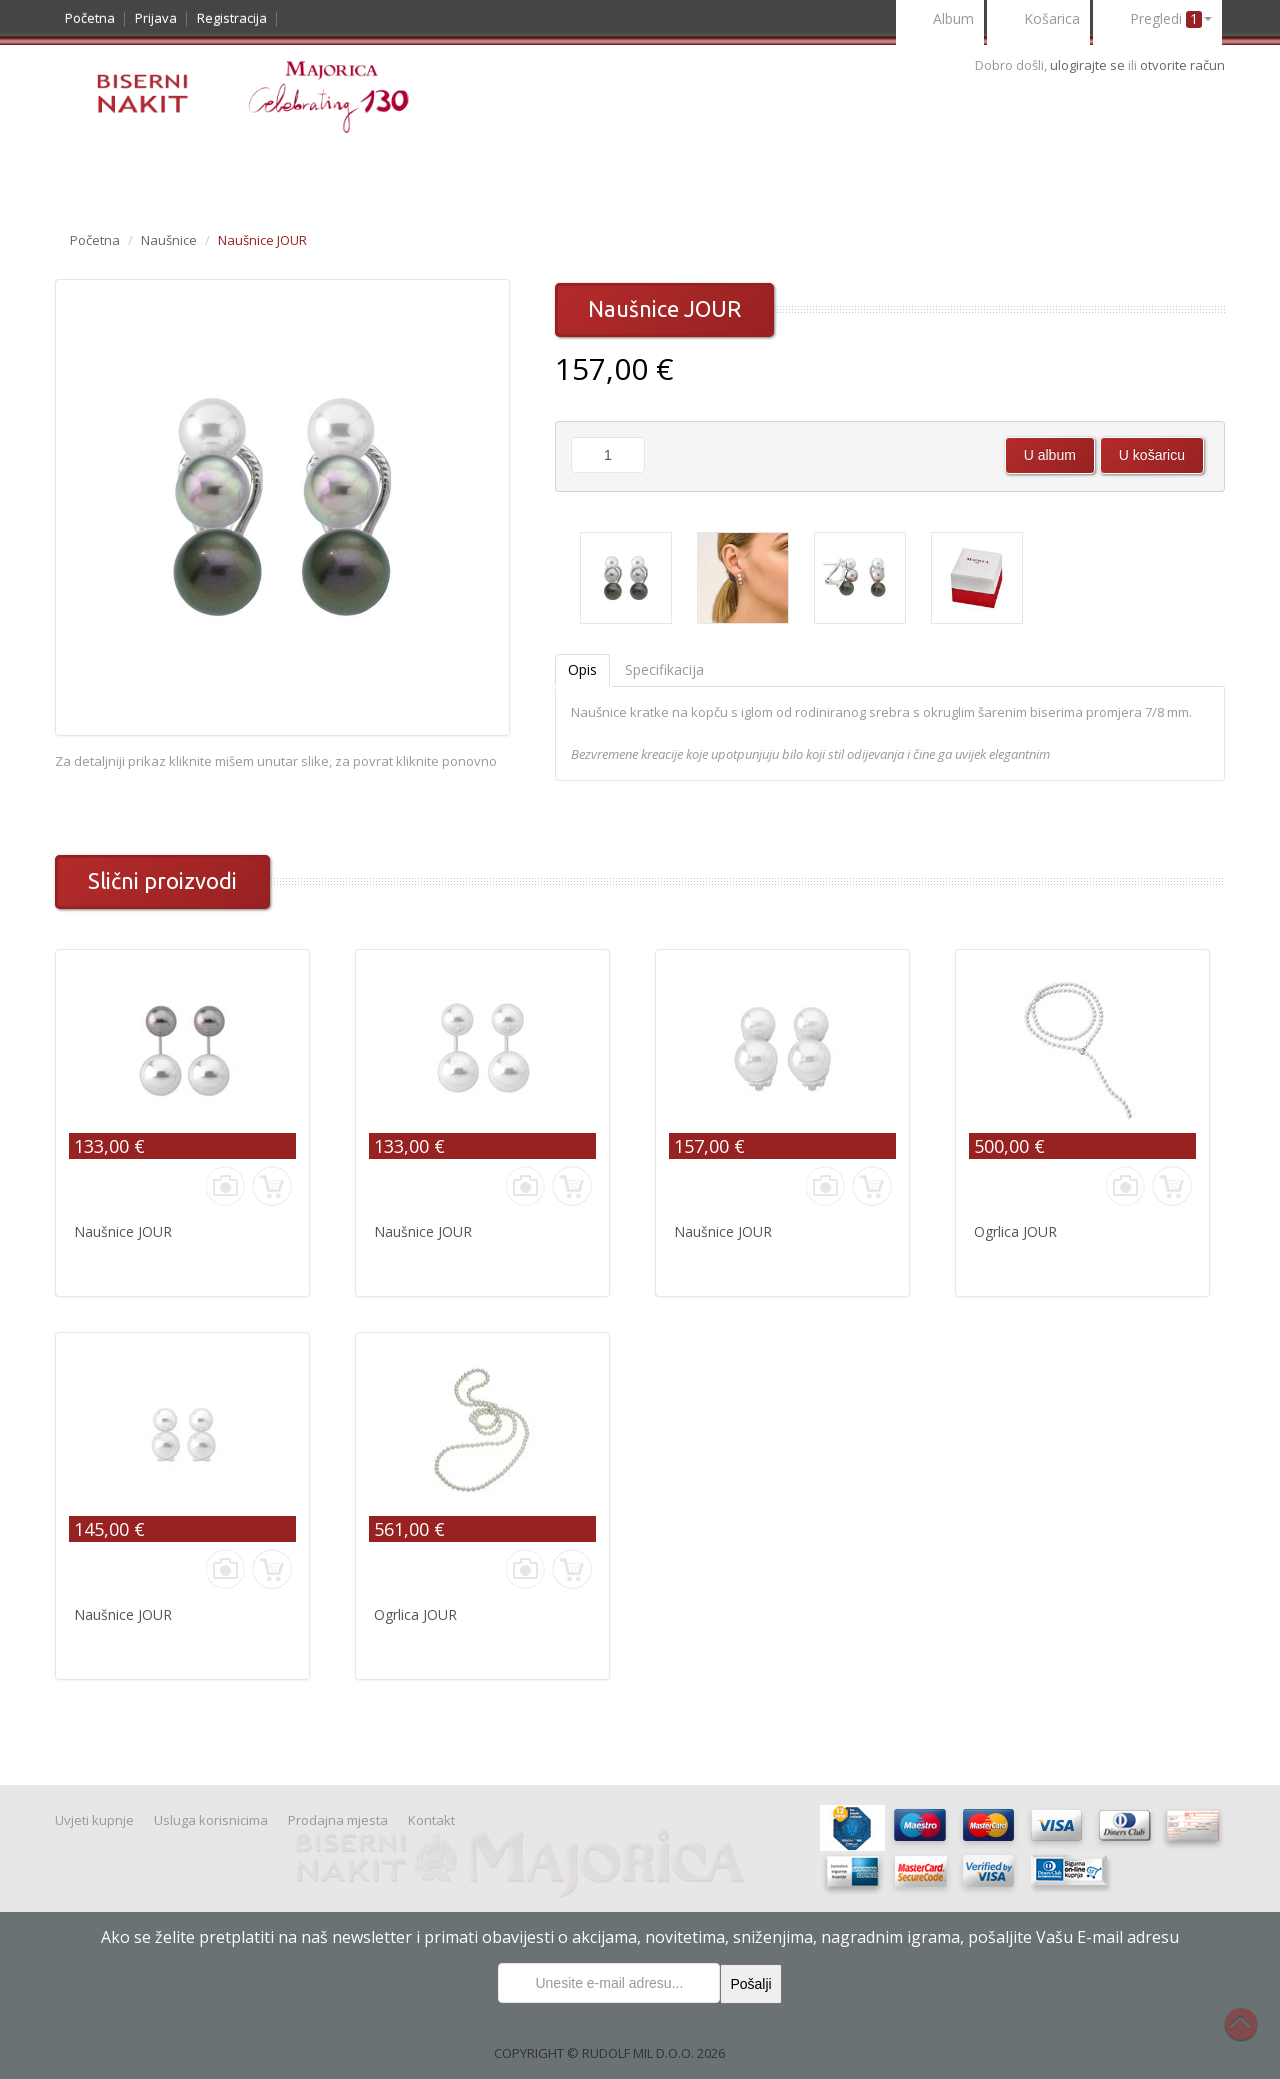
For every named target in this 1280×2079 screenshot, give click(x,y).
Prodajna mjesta (338, 1820)
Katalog (104, 176)
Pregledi (1157, 20)
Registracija (232, 18)
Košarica (1038, 20)
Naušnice (169, 240)
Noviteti (195, 176)
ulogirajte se (1089, 65)
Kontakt (813, 176)
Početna (90, 18)
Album (940, 20)
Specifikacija (664, 669)
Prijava (156, 18)
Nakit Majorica (398, 176)
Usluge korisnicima (679, 176)
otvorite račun (1182, 65)
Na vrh (1251, 2035)
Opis (582, 669)
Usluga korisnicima (211, 1820)
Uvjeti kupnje (530, 176)
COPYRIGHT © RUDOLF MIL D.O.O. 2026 (609, 2053)
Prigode (284, 176)
